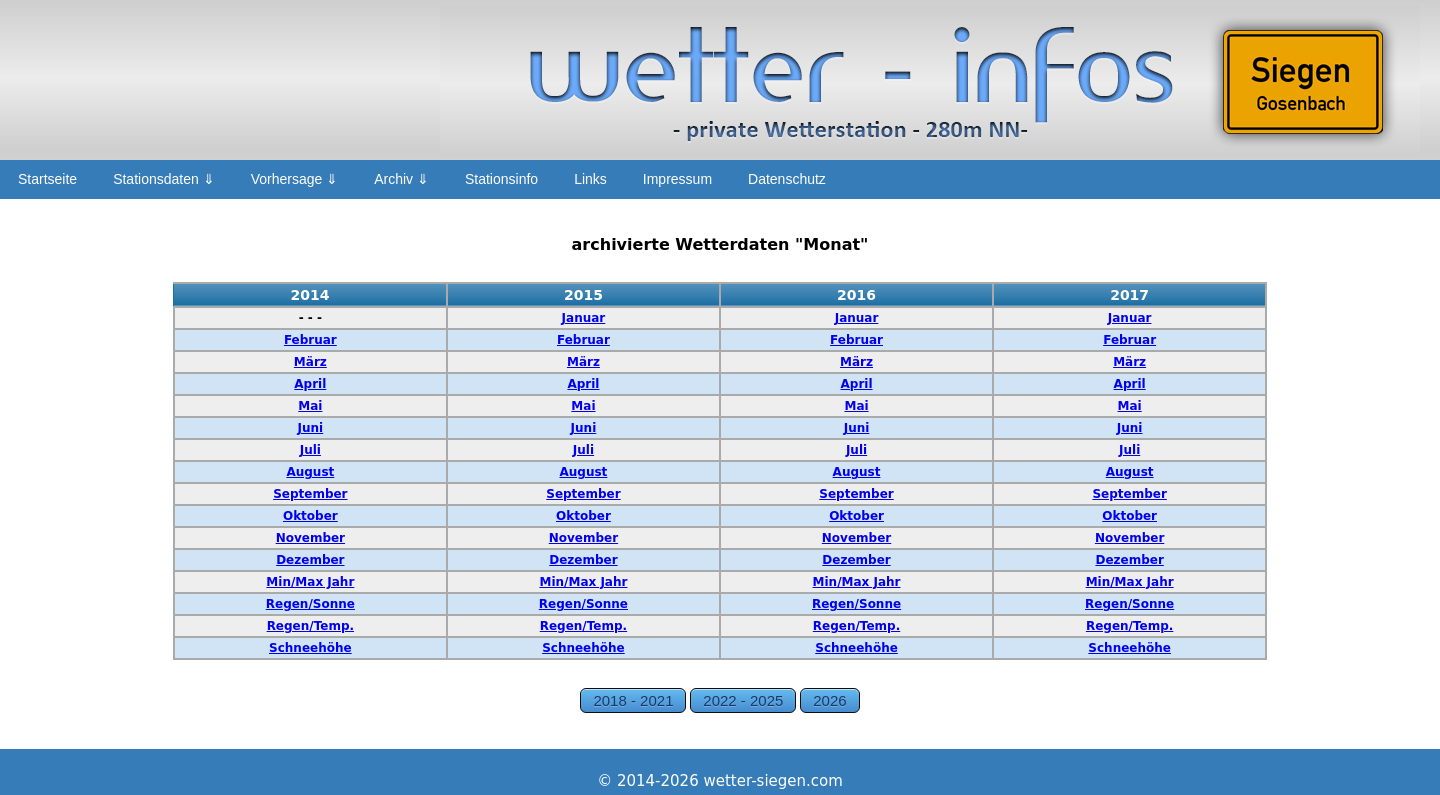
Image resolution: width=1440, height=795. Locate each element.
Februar (310, 340)
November (310, 538)
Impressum (677, 179)
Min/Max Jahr (310, 582)
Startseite (47, 179)
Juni (311, 428)
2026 (829, 700)
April (310, 384)
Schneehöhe (310, 648)
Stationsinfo (501, 179)
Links (590, 179)
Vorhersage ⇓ (295, 179)
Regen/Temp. (310, 626)
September (310, 494)
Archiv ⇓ (401, 179)
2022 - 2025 (743, 700)
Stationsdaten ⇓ (164, 179)
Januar (584, 318)
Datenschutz (787, 179)
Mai (310, 406)
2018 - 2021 (633, 700)
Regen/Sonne (310, 604)
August (310, 472)
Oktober (310, 516)
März (310, 362)
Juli (310, 450)
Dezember (310, 560)
